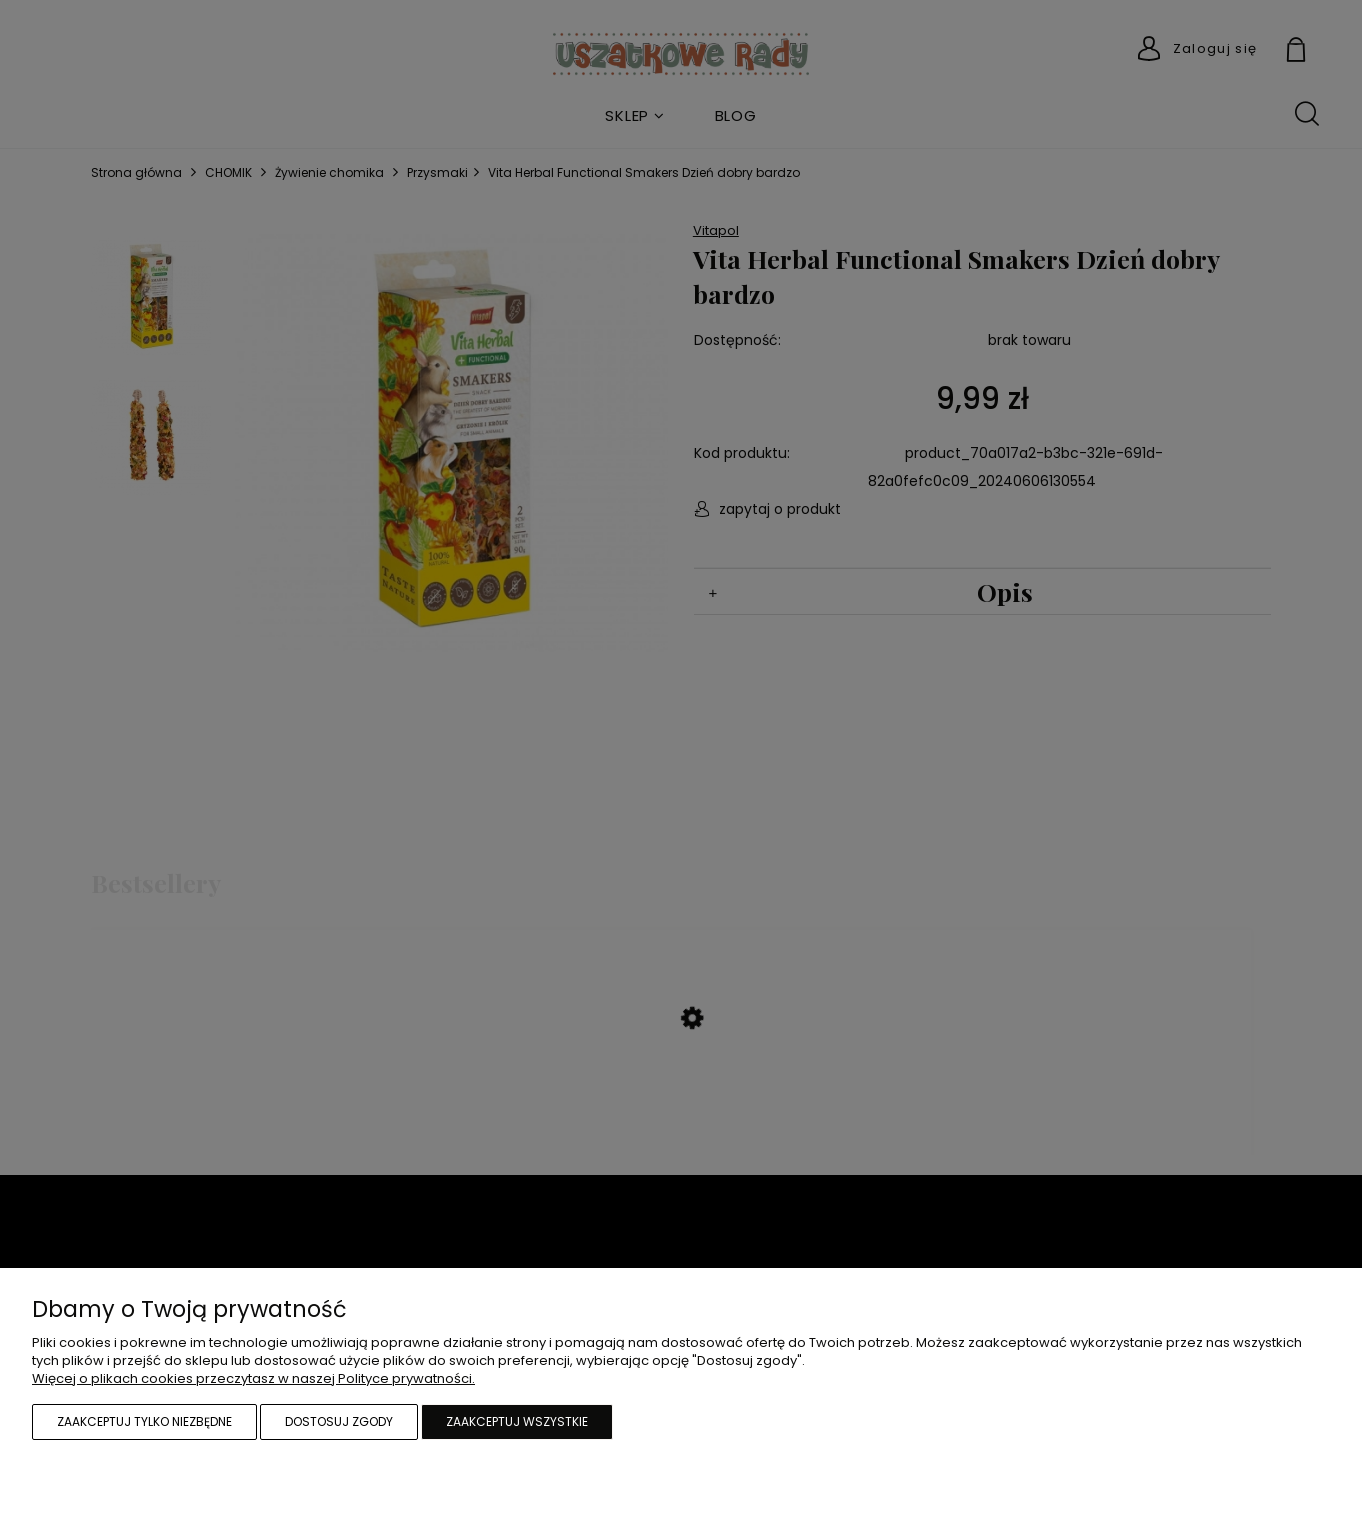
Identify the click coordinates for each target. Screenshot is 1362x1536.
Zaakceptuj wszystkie (517, 1421)
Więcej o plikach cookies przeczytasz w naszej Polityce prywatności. (253, 1378)
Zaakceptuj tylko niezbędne (144, 1421)
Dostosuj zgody (339, 1421)
